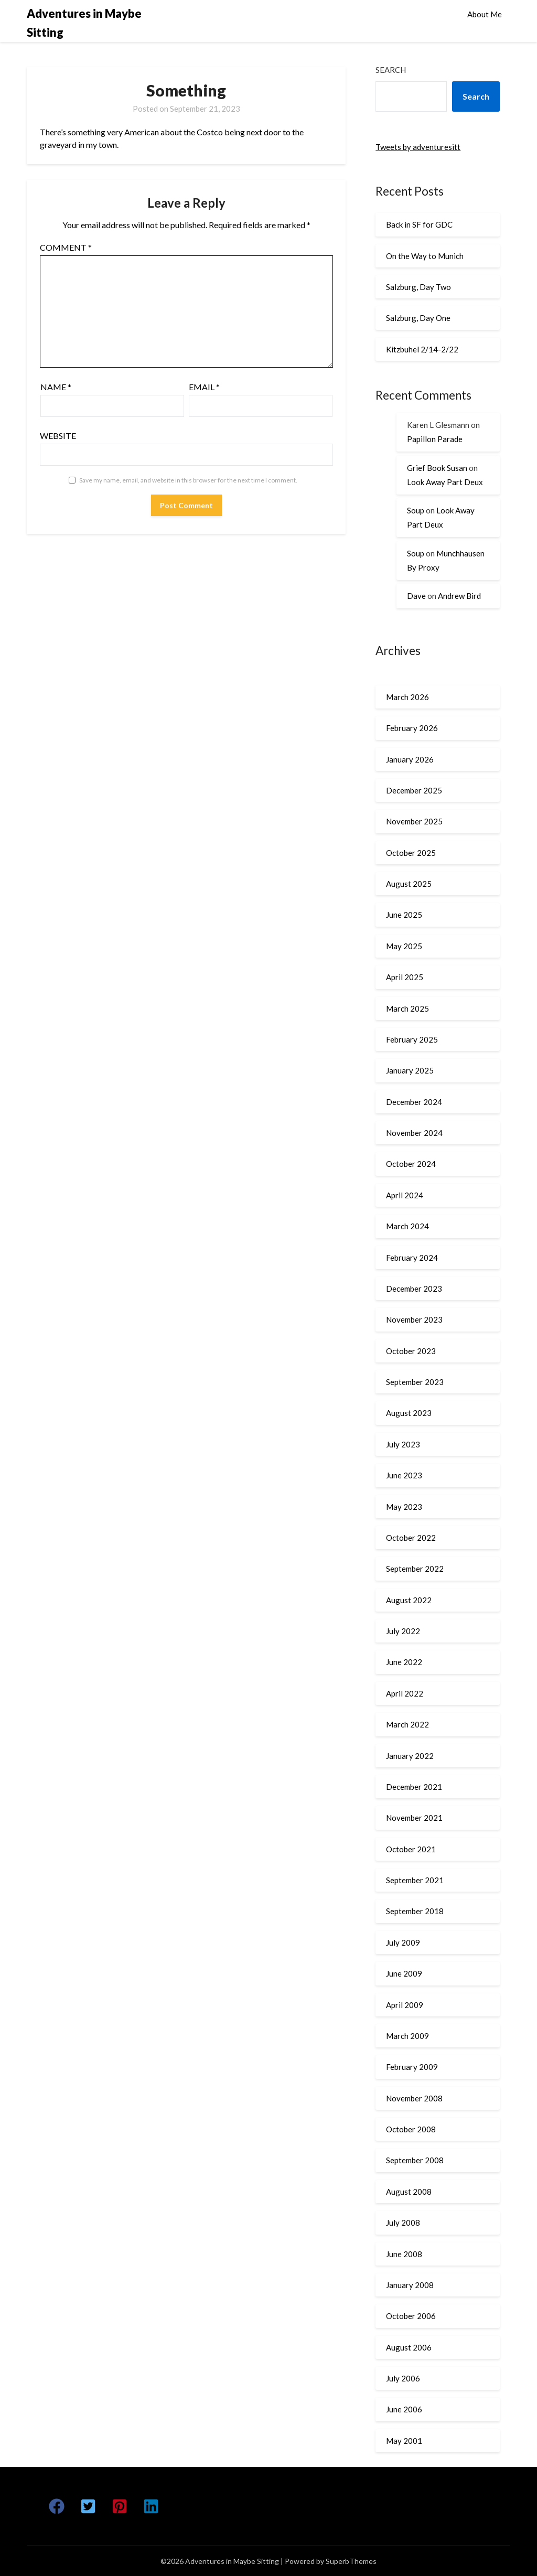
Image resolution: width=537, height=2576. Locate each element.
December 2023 (414, 1288)
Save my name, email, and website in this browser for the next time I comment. (188, 480)
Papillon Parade (435, 439)
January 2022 (410, 1756)
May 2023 (404, 1506)
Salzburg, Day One (418, 318)
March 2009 (407, 2036)
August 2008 (409, 2191)
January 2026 (410, 759)
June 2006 (404, 2409)
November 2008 (414, 2098)
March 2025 (407, 1008)
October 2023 (411, 1351)
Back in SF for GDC (419, 224)
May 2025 (404, 946)
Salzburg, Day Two (418, 287)
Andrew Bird (459, 595)
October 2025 (411, 852)
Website (58, 436)
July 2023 (403, 1444)
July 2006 (403, 2378)
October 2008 (411, 2129)
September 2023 (415, 1382)
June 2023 (404, 1475)
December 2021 (414, 1786)
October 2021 (411, 1849)
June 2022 (404, 1662)
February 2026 (412, 728)
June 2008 (404, 2254)
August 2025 (409, 883)
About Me (484, 14)
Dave (416, 595)
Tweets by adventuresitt (417, 147)
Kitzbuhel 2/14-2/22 (422, 349)
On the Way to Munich (425, 256)
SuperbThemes (351, 2561)
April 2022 (404, 1693)
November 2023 (414, 1319)
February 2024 (412, 1257)
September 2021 (415, 1880)
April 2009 (404, 2005)
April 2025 (404, 977)
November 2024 (414, 1132)
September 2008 (415, 2160)
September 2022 (415, 1568)
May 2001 (404, 2440)
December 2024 (414, 1102)
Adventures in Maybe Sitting (84, 22)
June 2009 (404, 1973)
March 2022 (407, 1724)
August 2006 (409, 2347)
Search (390, 69)
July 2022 (403, 1631)
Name (55, 387)
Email (204, 387)
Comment (66, 247)
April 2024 (404, 1195)
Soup (415, 510)
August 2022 (409, 1600)
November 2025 (414, 821)
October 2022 (411, 1537)
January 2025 (410, 1070)
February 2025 (412, 1039)
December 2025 (414, 790)
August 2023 (409, 1413)
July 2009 (403, 1942)
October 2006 (411, 2316)
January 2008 (410, 2285)
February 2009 (412, 2066)
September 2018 (415, 1911)
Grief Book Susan (437, 468)
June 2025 (404, 914)
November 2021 (414, 1817)
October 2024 (411, 1163)
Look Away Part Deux (445, 482)
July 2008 (403, 2222)
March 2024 (407, 1226)
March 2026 (407, 697)
